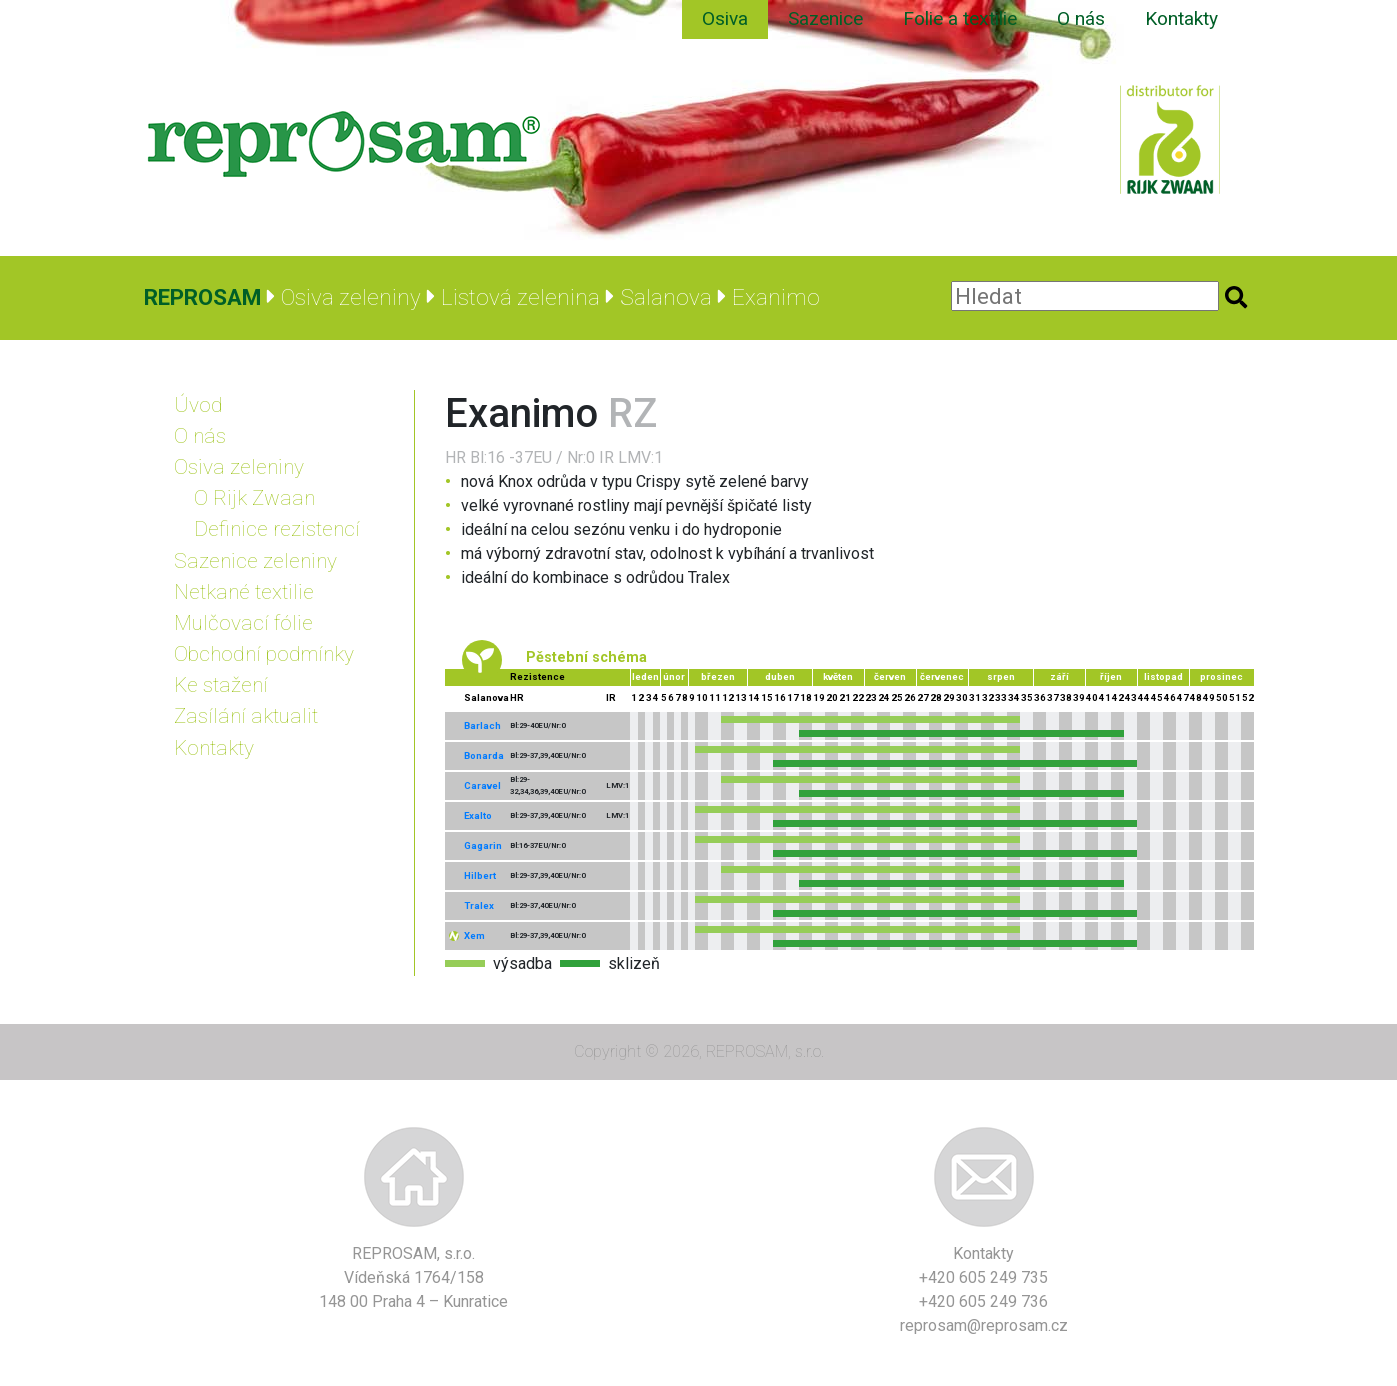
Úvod (198, 405)
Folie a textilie (960, 18)
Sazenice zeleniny (255, 561)
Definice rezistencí (277, 529)
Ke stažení (221, 685)
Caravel (482, 785)
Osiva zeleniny (239, 467)
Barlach (482, 725)
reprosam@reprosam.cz (984, 1325)
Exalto (478, 815)
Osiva (725, 18)
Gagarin (483, 845)
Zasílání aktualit (246, 716)
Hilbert (480, 875)
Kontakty (1181, 18)
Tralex (479, 905)
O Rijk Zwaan (254, 498)
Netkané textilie (244, 592)
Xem (474, 935)
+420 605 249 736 (983, 1301)
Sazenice (825, 18)
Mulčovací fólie (243, 623)
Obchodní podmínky (264, 654)
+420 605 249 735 (983, 1277)
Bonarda (484, 755)
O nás (1081, 18)
